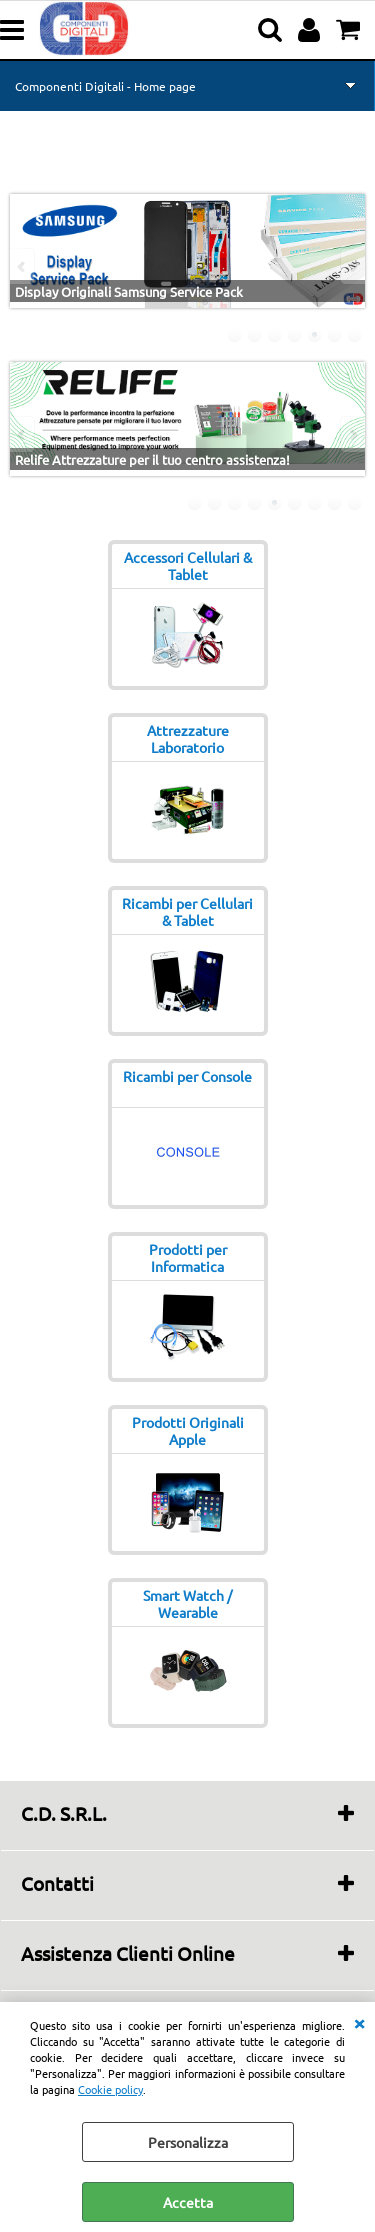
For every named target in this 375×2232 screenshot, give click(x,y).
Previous (23, 266)
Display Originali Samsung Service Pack (129, 291)
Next (352, 266)
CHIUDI (359, 2022)
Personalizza (188, 2142)
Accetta (188, 2202)
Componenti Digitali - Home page (105, 86)
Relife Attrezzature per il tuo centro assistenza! (152, 459)
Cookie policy (110, 2089)
